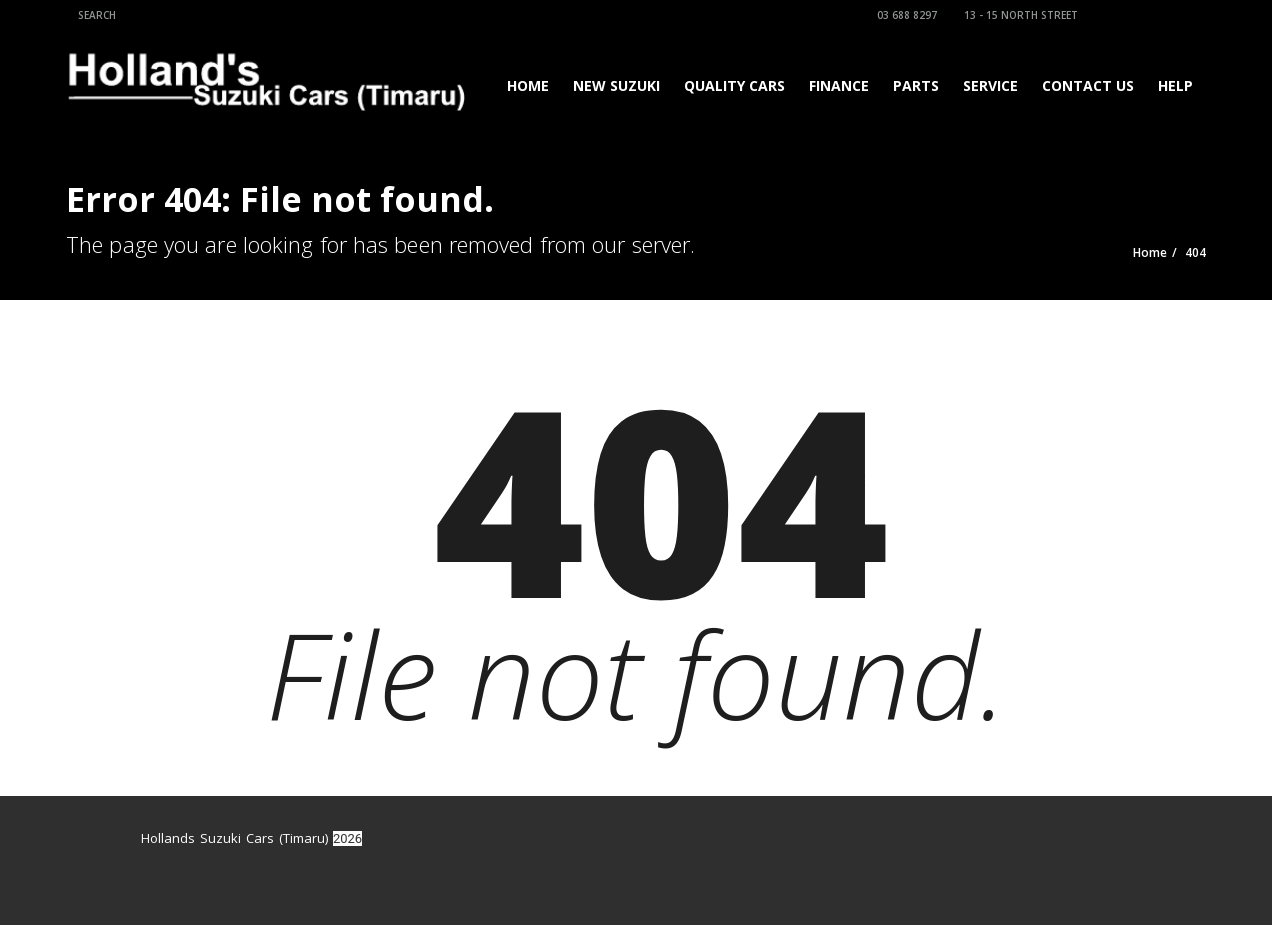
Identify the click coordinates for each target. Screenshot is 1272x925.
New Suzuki (616, 85)
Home (528, 85)
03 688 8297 (904, 15)
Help (1175, 85)
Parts (916, 85)
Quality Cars (734, 85)
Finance (839, 85)
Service (990, 85)
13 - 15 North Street (1018, 15)
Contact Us (1088, 85)
